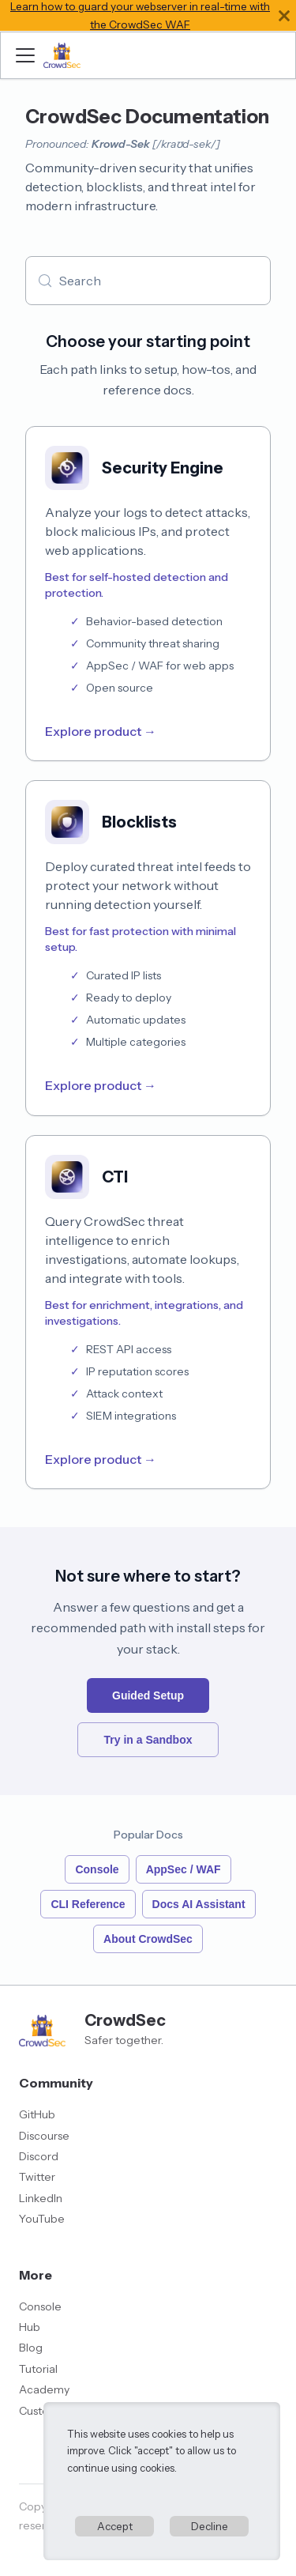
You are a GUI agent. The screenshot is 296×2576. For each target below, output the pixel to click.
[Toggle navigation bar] (25, 55)
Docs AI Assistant (198, 1904)
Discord (38, 2156)
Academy (44, 2389)
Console (96, 1869)
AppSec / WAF (183, 1869)
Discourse (44, 2136)
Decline (209, 2526)
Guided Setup (148, 1695)
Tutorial (38, 2369)
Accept (115, 2526)
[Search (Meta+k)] (148, 280)
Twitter (37, 2177)
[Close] (284, 15)
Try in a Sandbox (147, 1739)
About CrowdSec (148, 1939)
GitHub (37, 2114)
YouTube (42, 2219)
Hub (29, 2327)
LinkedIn (40, 2198)
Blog (31, 2347)
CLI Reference (88, 1904)
